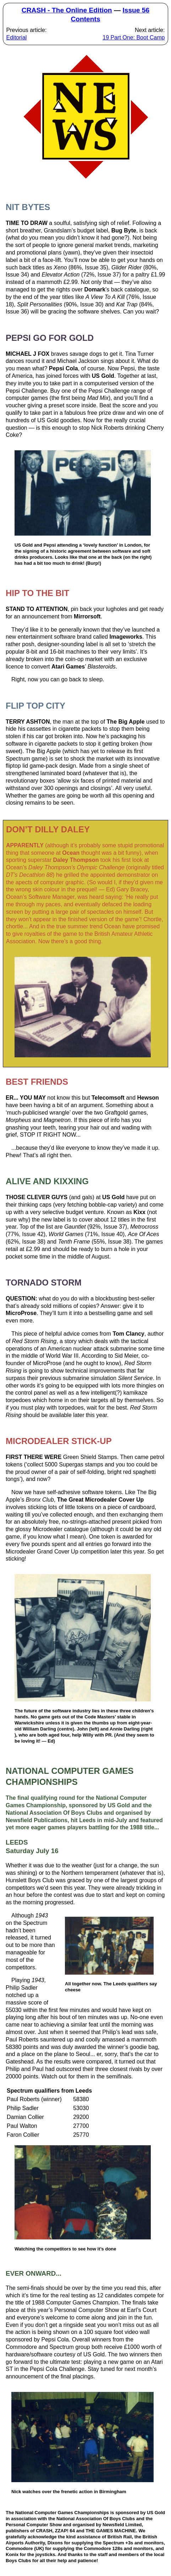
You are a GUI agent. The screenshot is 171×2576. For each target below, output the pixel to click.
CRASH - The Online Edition (67, 10)
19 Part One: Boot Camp (134, 37)
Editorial (16, 37)
